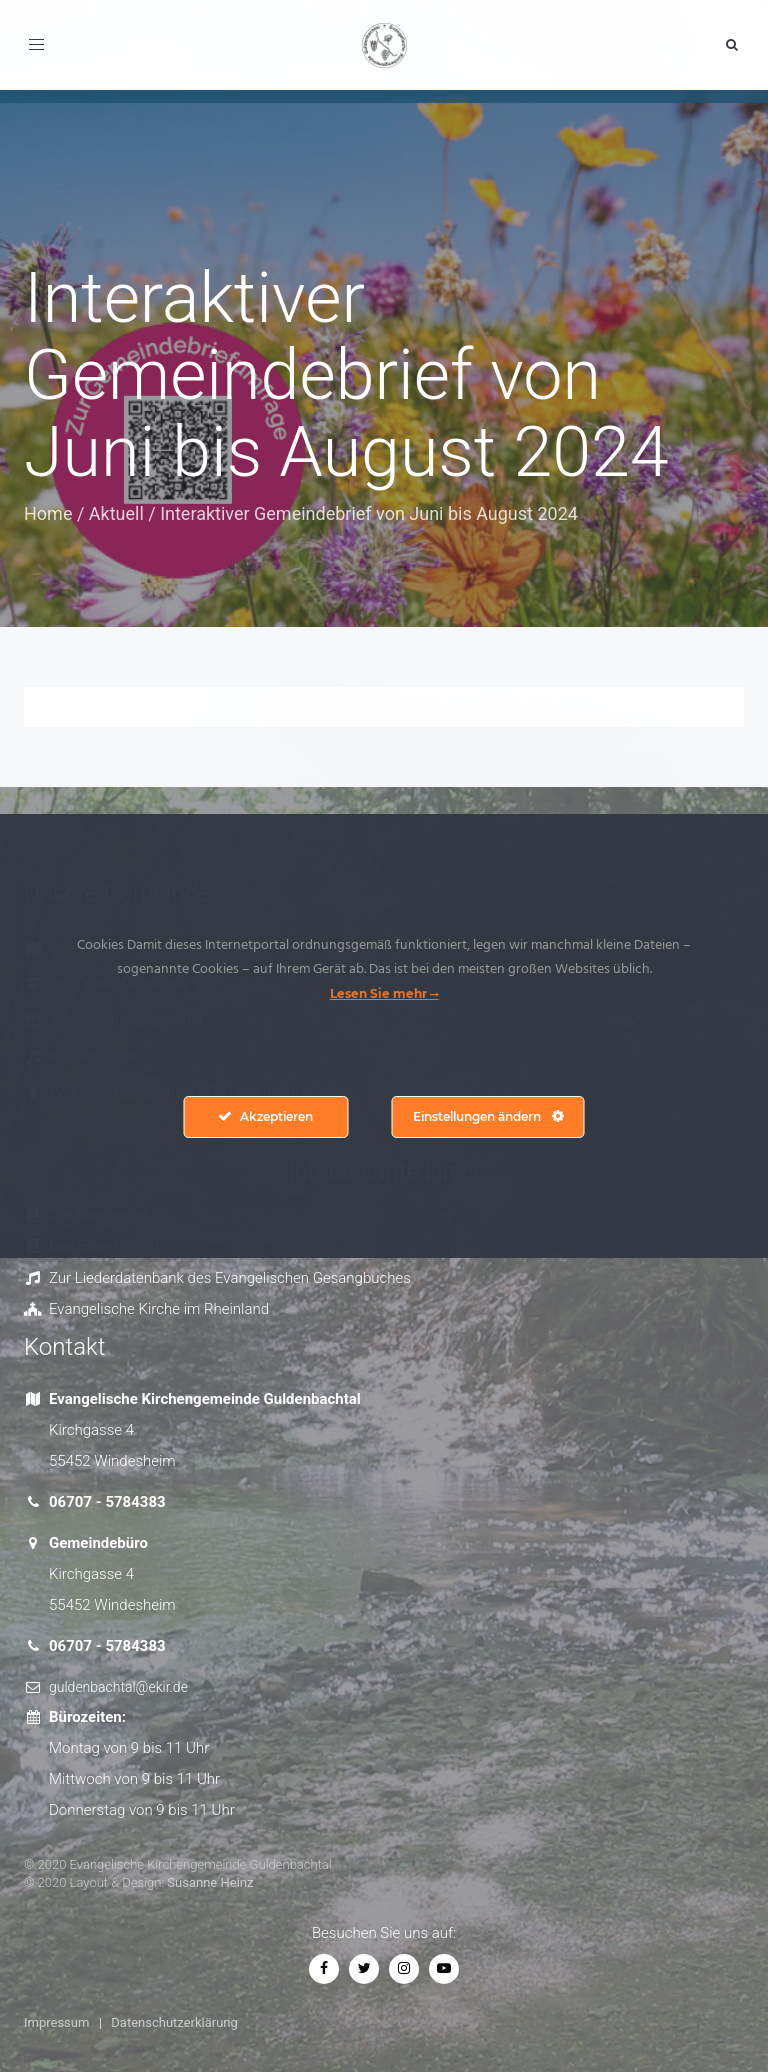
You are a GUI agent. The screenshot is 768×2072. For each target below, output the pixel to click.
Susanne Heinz (210, 1882)
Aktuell (116, 513)
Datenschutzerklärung (174, 2022)
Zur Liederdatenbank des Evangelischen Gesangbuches (230, 1278)
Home (48, 513)
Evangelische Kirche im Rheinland (159, 1309)
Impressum (56, 2022)
